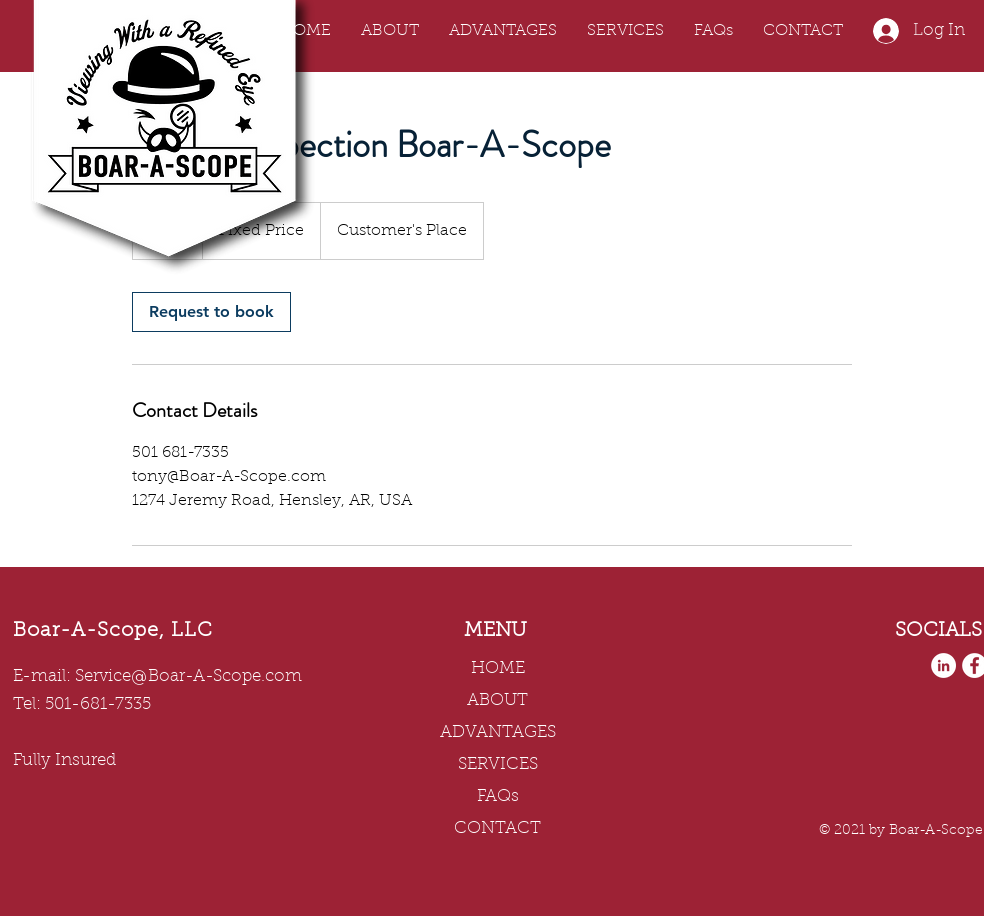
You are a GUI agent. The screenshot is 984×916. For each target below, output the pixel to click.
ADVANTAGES (498, 732)
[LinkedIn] (943, 665)
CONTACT (497, 828)
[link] (211, 312)
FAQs (498, 796)
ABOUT (497, 700)
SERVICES (498, 764)
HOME (498, 668)
